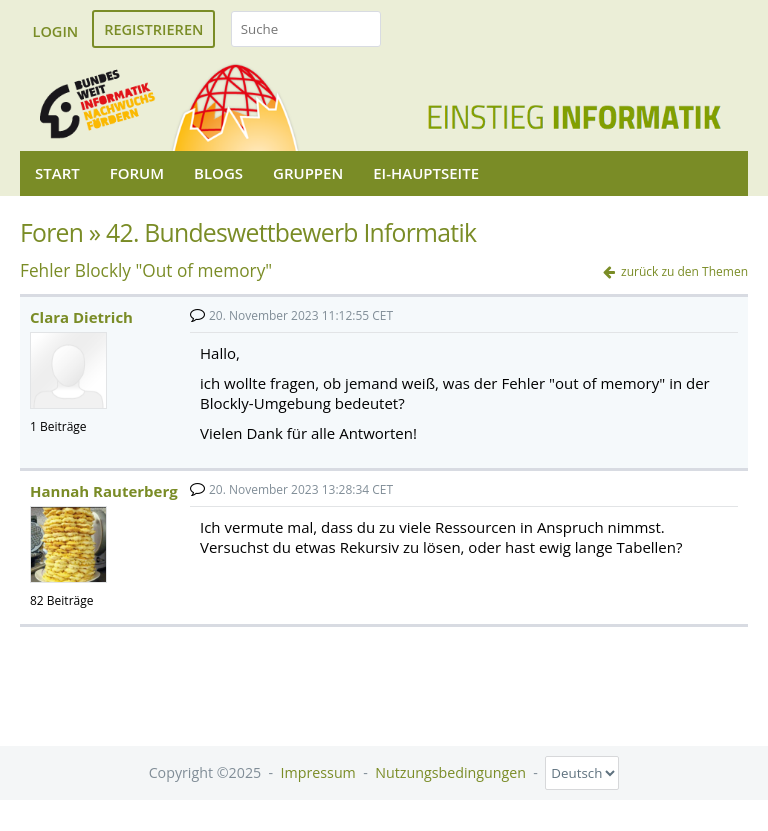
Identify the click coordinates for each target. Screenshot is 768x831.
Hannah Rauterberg (104, 491)
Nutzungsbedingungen (450, 772)
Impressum (318, 772)
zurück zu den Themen (684, 271)
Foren (51, 232)
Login (56, 31)
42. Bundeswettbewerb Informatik (291, 232)
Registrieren (153, 29)
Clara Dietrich (81, 317)
